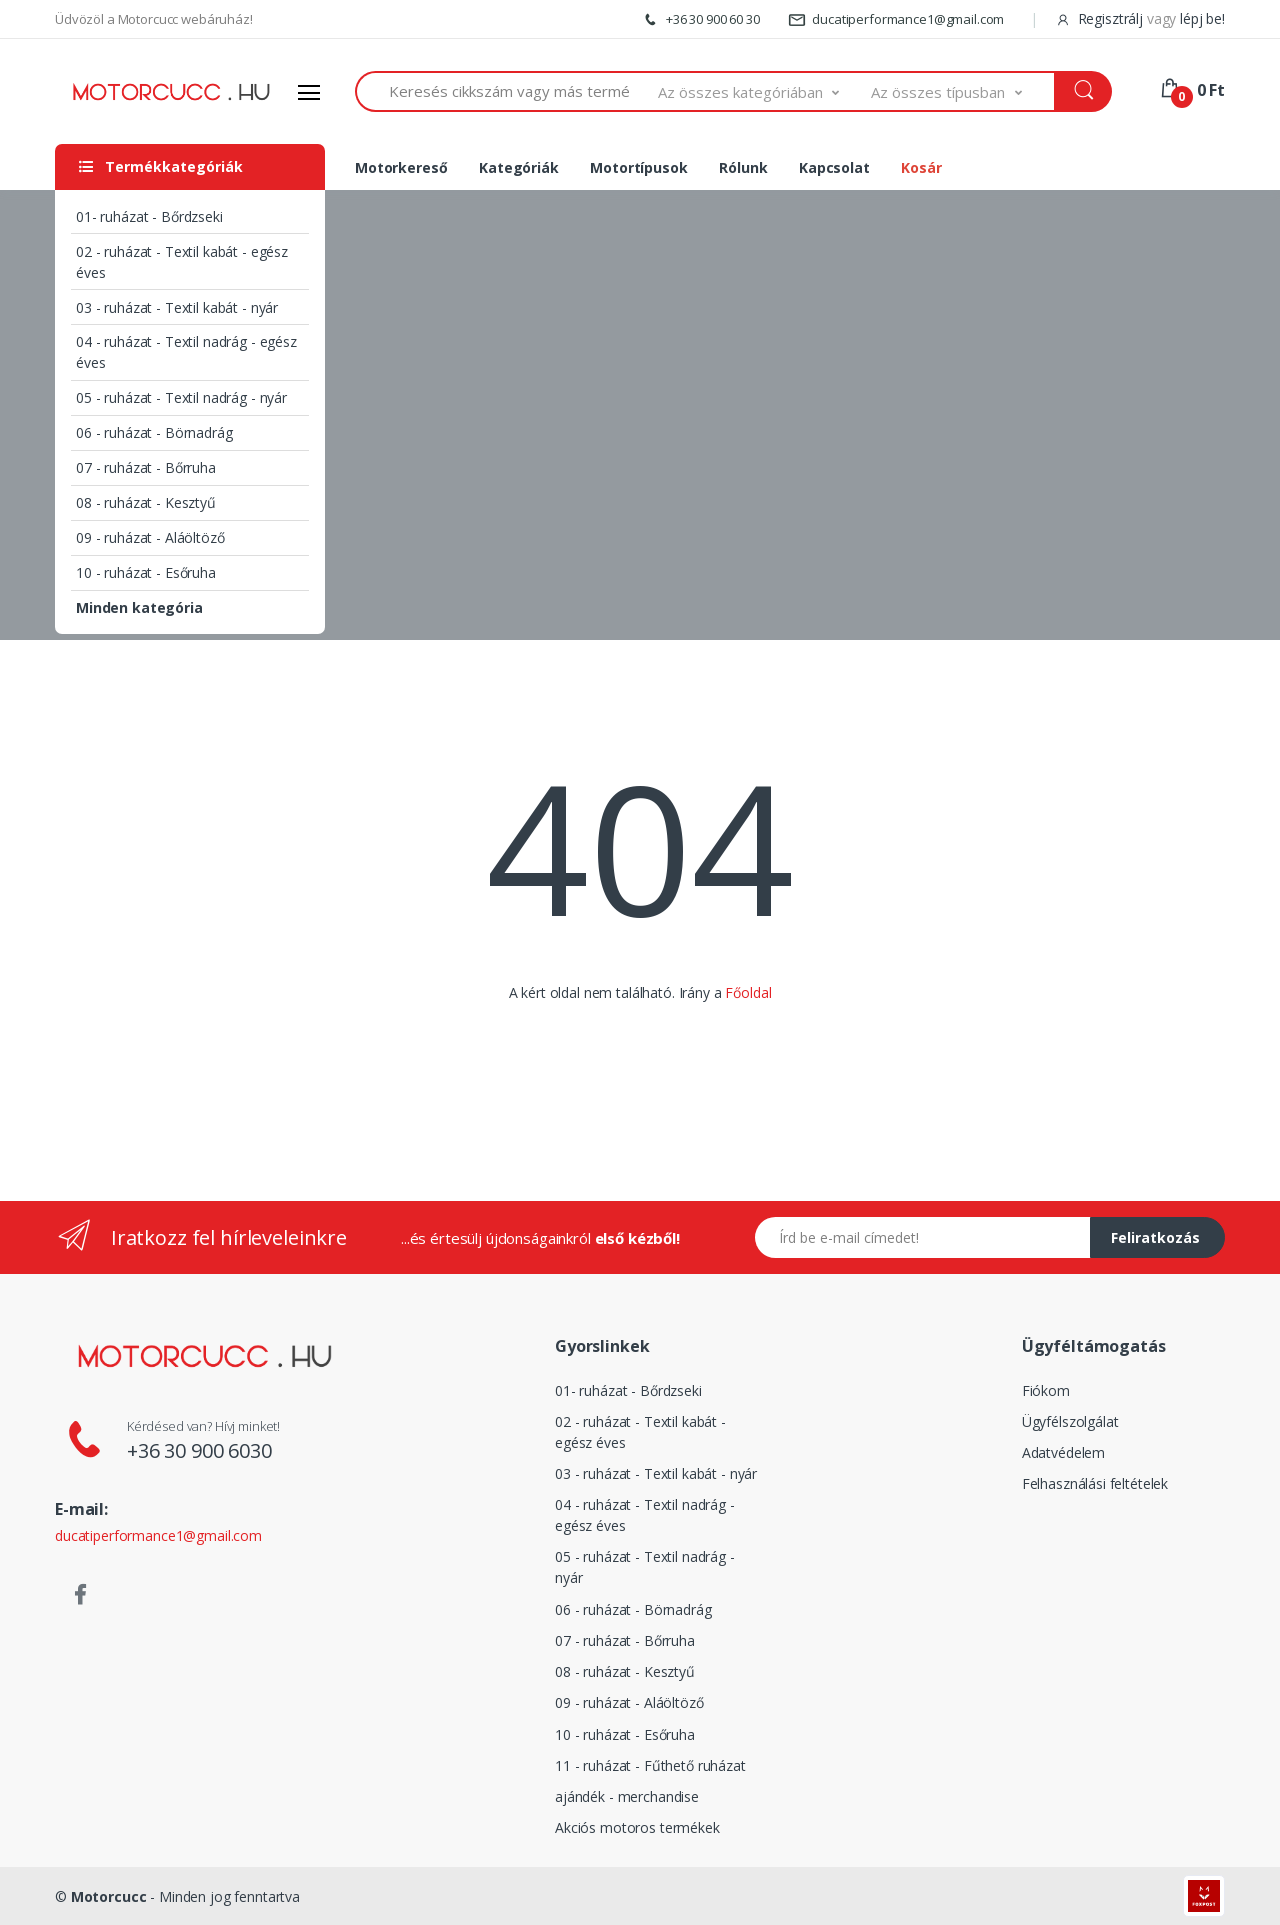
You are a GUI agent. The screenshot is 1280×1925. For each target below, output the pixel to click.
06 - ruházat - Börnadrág (154, 432)
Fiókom (1046, 1390)
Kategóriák (519, 167)
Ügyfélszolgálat (1070, 1421)
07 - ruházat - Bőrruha (146, 467)
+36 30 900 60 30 (700, 19)
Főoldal (748, 992)
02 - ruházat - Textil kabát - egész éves (182, 262)
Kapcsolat (834, 167)
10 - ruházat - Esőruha (146, 572)
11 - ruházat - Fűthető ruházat (650, 1765)
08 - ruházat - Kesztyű (146, 502)
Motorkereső (401, 167)
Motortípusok (638, 167)
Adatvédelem (1063, 1452)
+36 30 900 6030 (199, 1450)
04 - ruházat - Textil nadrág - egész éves (186, 352)
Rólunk (743, 167)
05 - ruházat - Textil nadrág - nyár (181, 397)
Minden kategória (139, 607)
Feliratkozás (1155, 1237)
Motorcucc (109, 1896)
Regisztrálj (1101, 18)
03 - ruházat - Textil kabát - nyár (177, 307)
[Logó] (171, 91)
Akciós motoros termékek (637, 1827)
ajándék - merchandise (627, 1796)
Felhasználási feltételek (1095, 1483)
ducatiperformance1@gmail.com (896, 19)
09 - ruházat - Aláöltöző (150, 537)
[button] (765, 91)
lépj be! (1202, 18)
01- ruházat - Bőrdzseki (149, 216)
